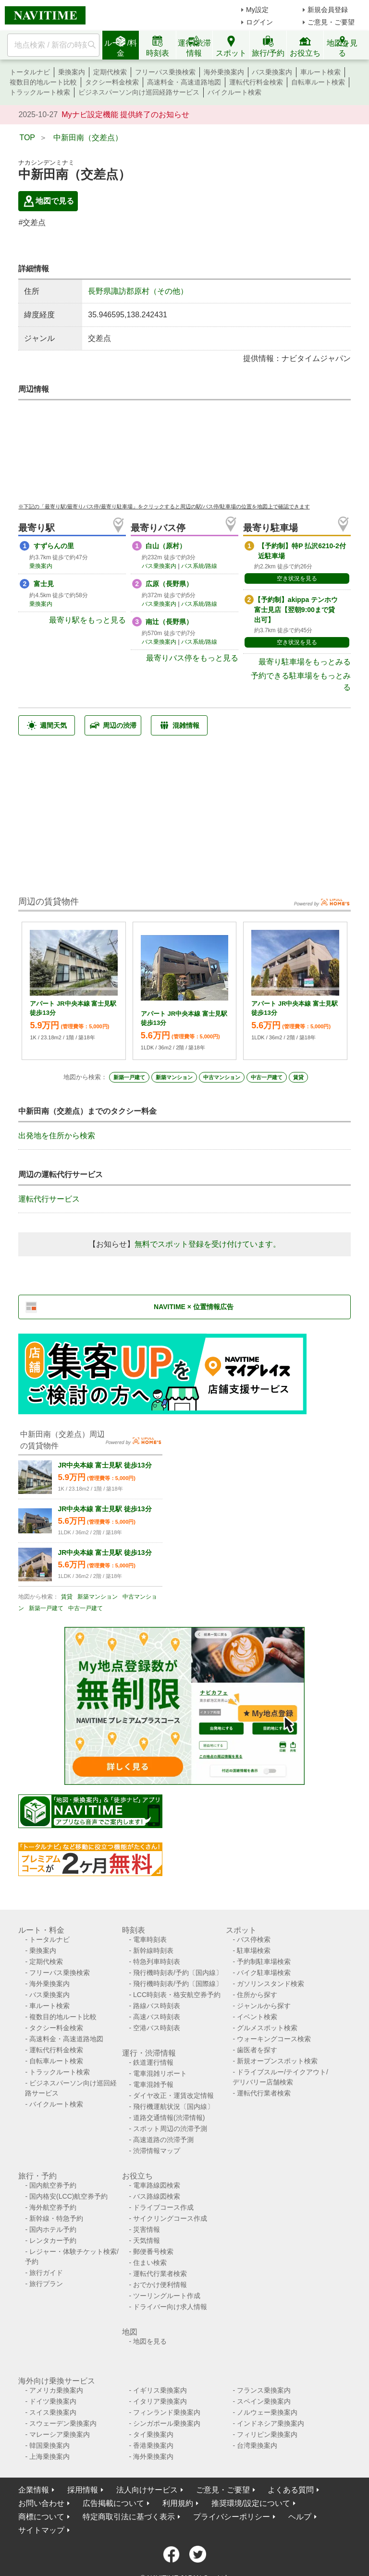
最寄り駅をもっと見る (87, 620)
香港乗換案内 (153, 2445)
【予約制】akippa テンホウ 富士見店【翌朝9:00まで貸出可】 (296, 610)
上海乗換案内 (49, 2456)
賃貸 (298, 1077)
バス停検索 (254, 1939)
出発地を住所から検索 (56, 1136)
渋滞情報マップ (156, 2151)
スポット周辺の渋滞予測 (170, 2128)
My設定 (257, 9)
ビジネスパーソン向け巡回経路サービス (138, 92)
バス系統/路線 (199, 566)
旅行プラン (46, 2283)
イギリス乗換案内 (160, 2390)
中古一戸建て (267, 1077)
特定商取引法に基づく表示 (129, 2517)
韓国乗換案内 (49, 2445)
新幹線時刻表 (153, 1950)
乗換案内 (71, 72)
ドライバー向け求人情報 (170, 2307)
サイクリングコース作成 (170, 2218)
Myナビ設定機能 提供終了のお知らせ (125, 114)
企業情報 (33, 2490)
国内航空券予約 (52, 2185)
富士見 (44, 584)
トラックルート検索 (40, 92)
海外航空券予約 (52, 2207)
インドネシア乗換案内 (270, 2423)
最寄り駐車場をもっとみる (304, 662)
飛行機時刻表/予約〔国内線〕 (177, 1972)
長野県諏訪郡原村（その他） (138, 291)
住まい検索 (150, 2262)
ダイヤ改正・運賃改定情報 (173, 2095)
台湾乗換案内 (257, 2445)
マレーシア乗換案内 (59, 2434)
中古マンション (221, 1077)
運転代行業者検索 (264, 2093)
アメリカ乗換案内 (56, 2390)
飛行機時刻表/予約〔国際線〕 (177, 1983)
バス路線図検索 (156, 2196)
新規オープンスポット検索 (277, 2061)
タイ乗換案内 (153, 2434)
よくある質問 (291, 2490)
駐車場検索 (254, 1950)
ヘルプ (299, 2517)
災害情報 (146, 2229)
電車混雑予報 (153, 2084)
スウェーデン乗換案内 (63, 2423)
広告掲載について (113, 2503)
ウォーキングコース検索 (274, 2039)
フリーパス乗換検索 (165, 72)
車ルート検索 (320, 72)
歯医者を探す (257, 2050)
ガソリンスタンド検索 (270, 1983)
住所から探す (257, 1994)
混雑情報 (179, 725)
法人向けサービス (147, 2490)
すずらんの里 (54, 546)
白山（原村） (166, 546)
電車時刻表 (150, 1939)
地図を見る (150, 2341)
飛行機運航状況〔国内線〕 (173, 2106)
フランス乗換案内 (264, 2390)
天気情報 (146, 2240)
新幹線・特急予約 (56, 2218)
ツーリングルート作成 (166, 2295)
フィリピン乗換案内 (267, 2434)
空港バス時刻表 (156, 2028)
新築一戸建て (129, 1077)
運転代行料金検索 (256, 82)
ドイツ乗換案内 (52, 2401)
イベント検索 (257, 2017)
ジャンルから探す (264, 2006)
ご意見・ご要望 (331, 22)
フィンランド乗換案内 (166, 2412)
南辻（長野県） (169, 622)
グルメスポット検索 (267, 2028)
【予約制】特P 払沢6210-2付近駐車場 (302, 551)
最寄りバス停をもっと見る (192, 658)
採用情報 (82, 2490)
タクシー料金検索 (112, 82)
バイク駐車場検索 (264, 1972)
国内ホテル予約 (52, 2229)
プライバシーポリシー (231, 2517)
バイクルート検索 (234, 92)
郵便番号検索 (153, 2251)
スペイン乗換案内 (264, 2401)
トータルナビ (30, 72)
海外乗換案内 (224, 72)
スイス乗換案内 (52, 2412)
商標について (41, 2517)
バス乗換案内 (272, 72)
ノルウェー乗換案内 (267, 2412)
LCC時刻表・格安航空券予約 (177, 1994)
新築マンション (174, 1077)
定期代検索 (110, 72)
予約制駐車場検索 (264, 1961)
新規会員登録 (328, 9)
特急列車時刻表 (156, 1961)
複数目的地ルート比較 (43, 82)
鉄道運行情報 (153, 2062)
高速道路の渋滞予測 (163, 2139)
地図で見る (48, 201)
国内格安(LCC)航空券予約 (68, 2196)
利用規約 (177, 2503)
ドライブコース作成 (163, 2207)
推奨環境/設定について (250, 2503)
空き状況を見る (297, 578)
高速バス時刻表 (156, 2017)
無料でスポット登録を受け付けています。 (208, 1244)
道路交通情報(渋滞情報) (169, 2117)
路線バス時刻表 (156, 2006)
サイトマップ (41, 2530)
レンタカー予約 (52, 2240)
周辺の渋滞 (113, 725)
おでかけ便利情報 (160, 2284)
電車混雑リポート (160, 2073)
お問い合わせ (41, 2503)
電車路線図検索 (156, 2185)
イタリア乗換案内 (160, 2401)
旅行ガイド (46, 2272)
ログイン (259, 22)
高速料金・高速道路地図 (184, 82)
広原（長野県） (169, 584)
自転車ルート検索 (318, 82)
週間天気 (47, 725)
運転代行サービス (49, 1199)
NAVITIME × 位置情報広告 (194, 1307)
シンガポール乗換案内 (166, 2423)
